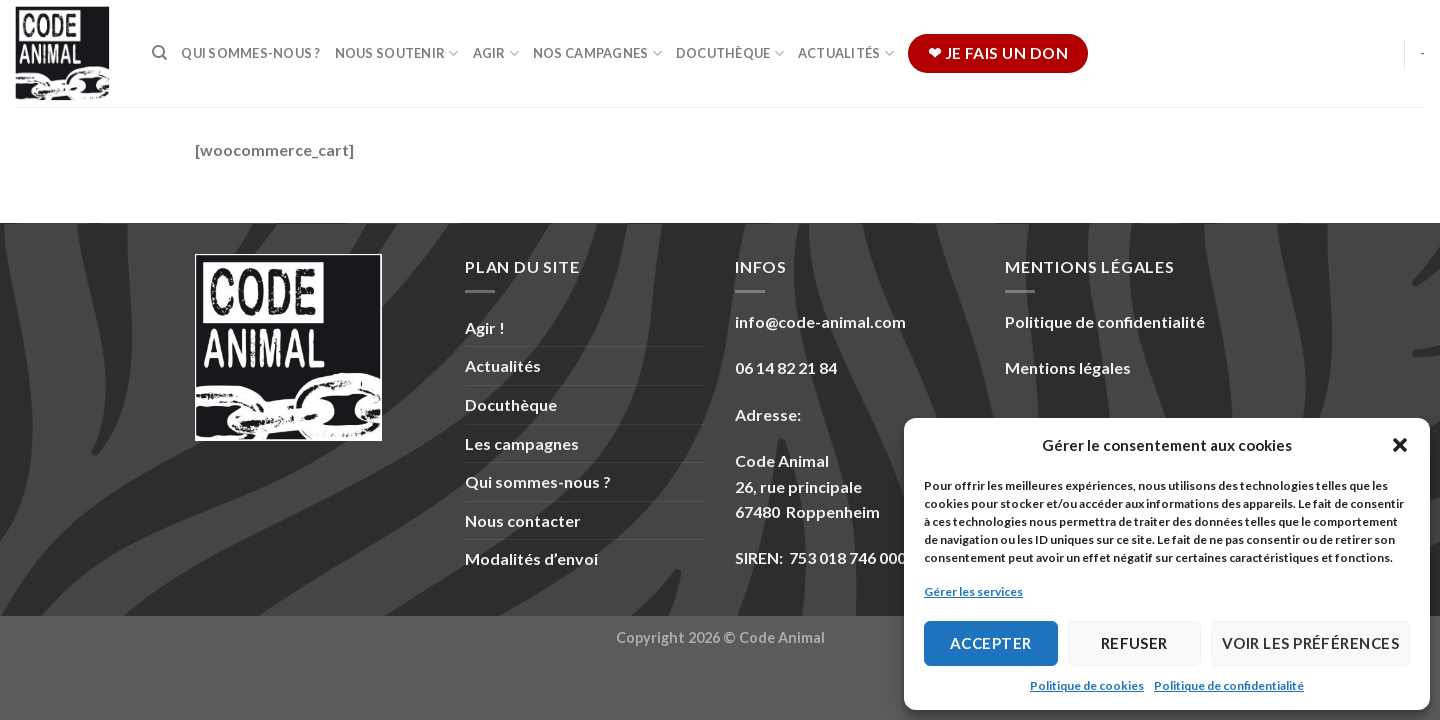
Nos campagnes (597, 53)
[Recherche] (159, 53)
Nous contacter (523, 520)
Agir (496, 53)
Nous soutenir (397, 53)
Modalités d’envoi (531, 558)
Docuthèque (730, 53)
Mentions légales (1068, 367)
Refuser (1134, 643)
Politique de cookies (1087, 685)
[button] (1400, 445)
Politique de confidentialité (1229, 685)
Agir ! (485, 327)
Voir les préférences (1310, 643)
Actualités (846, 53)
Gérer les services (973, 591)
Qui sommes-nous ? (250, 53)
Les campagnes (522, 443)
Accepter (991, 643)
